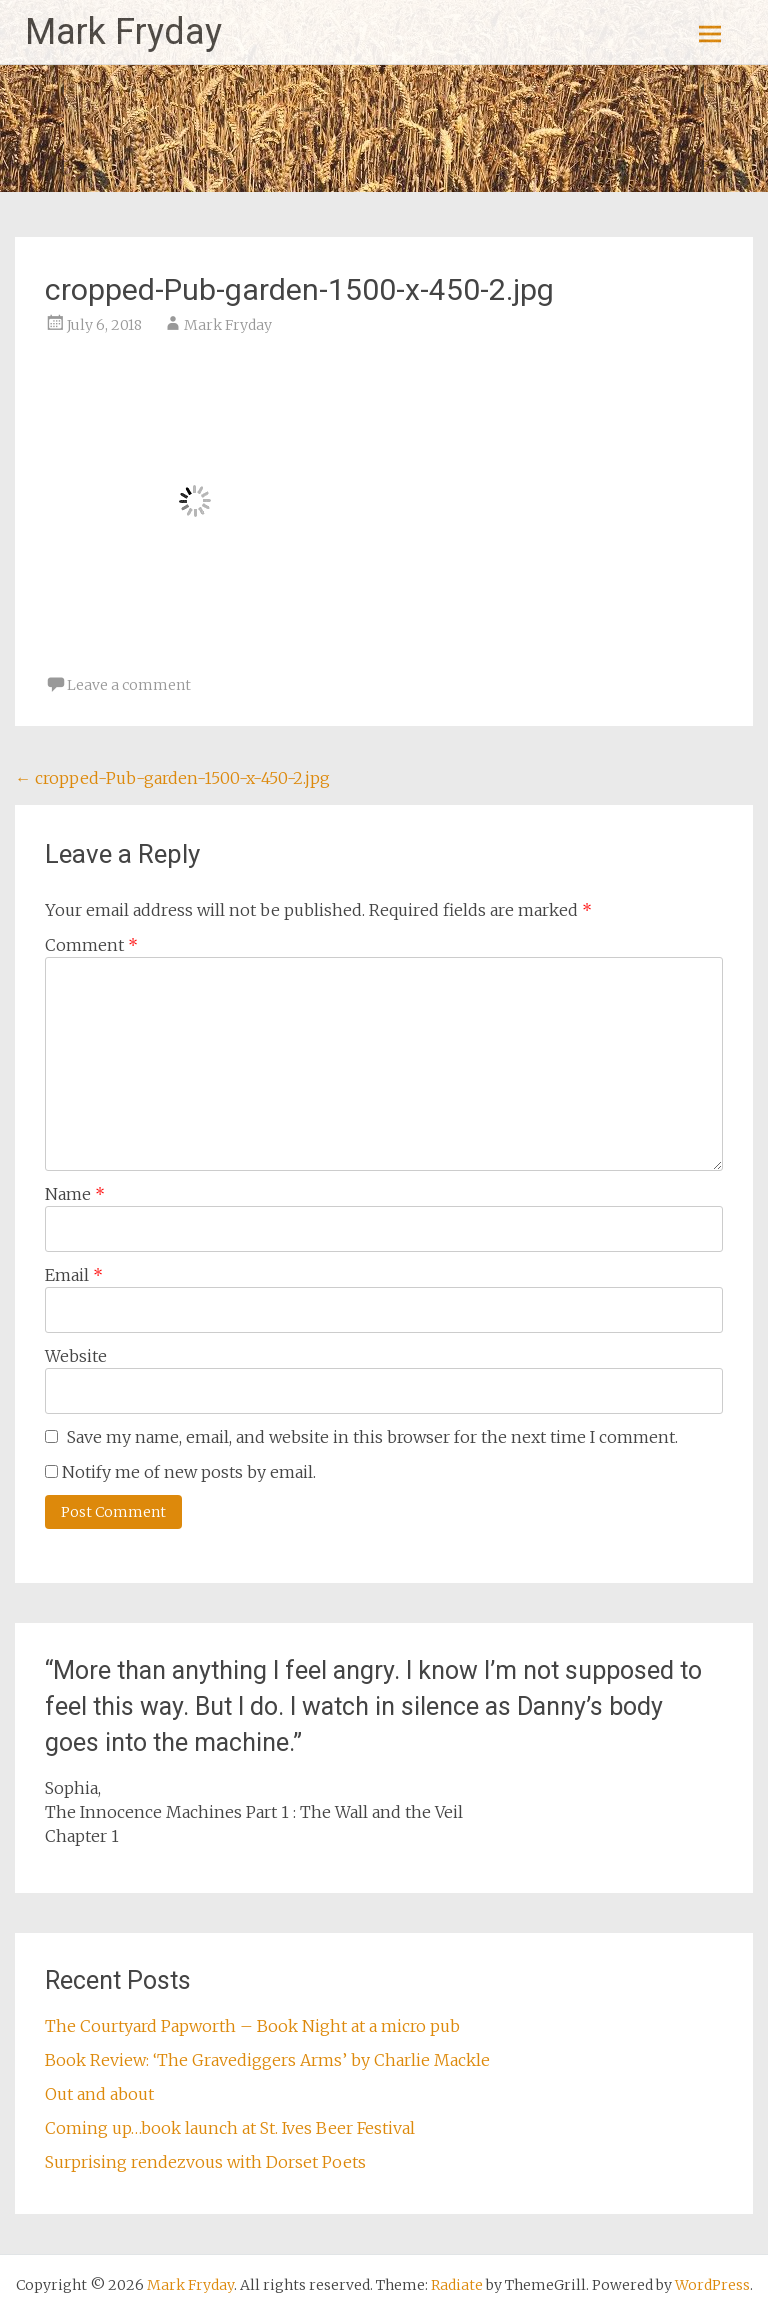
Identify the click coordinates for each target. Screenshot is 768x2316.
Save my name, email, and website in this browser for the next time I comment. (372, 1437)
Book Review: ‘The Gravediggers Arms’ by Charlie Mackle (267, 2060)
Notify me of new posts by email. (189, 1472)
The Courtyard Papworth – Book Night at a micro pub (252, 2026)
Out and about (99, 2094)
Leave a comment (129, 685)
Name (75, 1194)
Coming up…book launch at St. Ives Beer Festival (230, 2128)
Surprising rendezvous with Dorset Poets (205, 2162)
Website (76, 1356)
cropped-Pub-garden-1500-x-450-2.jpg (172, 778)
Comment (91, 945)
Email (74, 1275)
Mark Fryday (123, 32)
